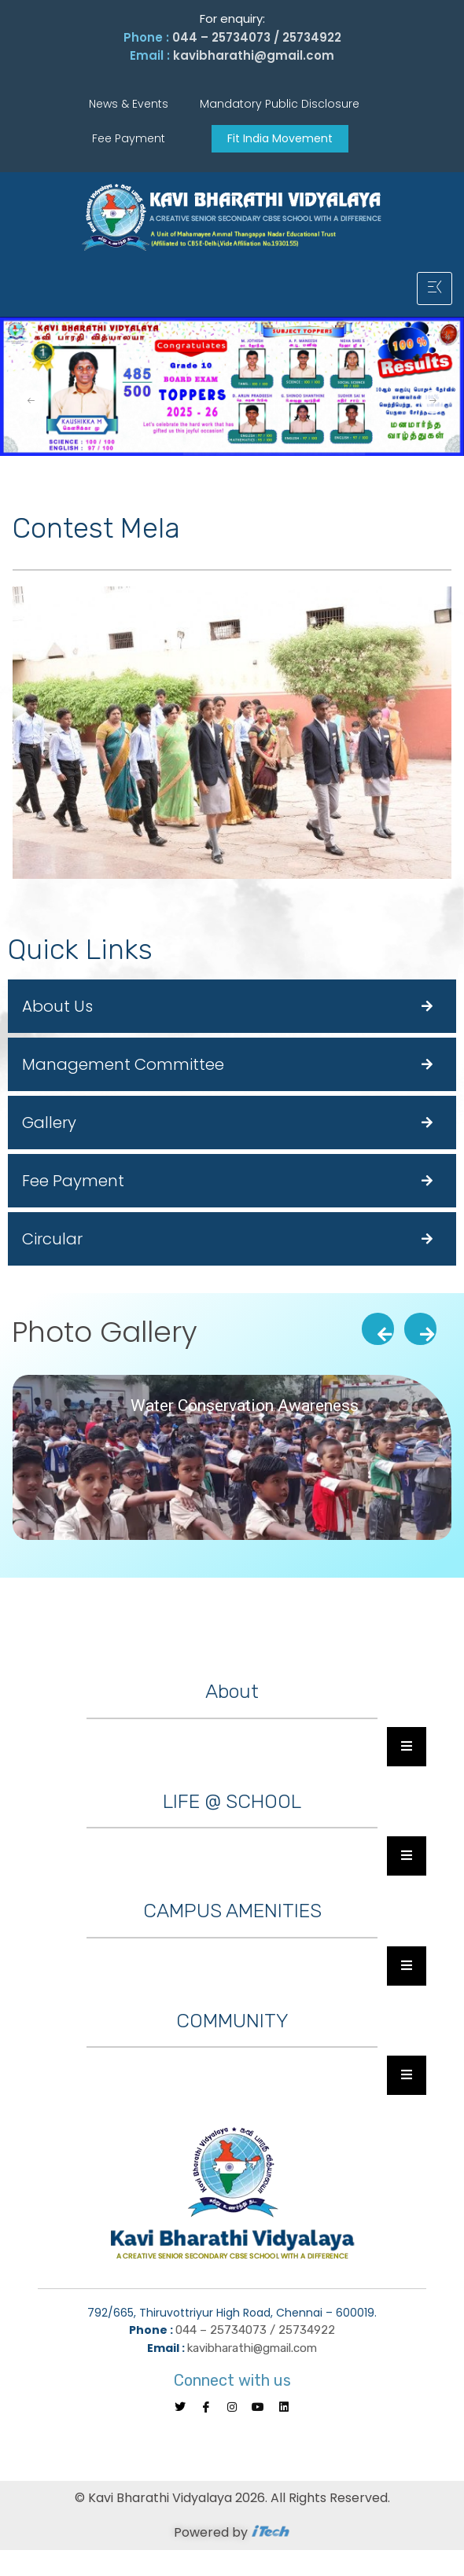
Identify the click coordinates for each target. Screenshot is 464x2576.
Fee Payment (73, 1181)
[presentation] (378, 1329)
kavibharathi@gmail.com (253, 55)
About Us (57, 1006)
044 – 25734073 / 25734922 (256, 37)
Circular (52, 1239)
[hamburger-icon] (434, 288)
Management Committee (123, 1064)
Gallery (49, 1123)
